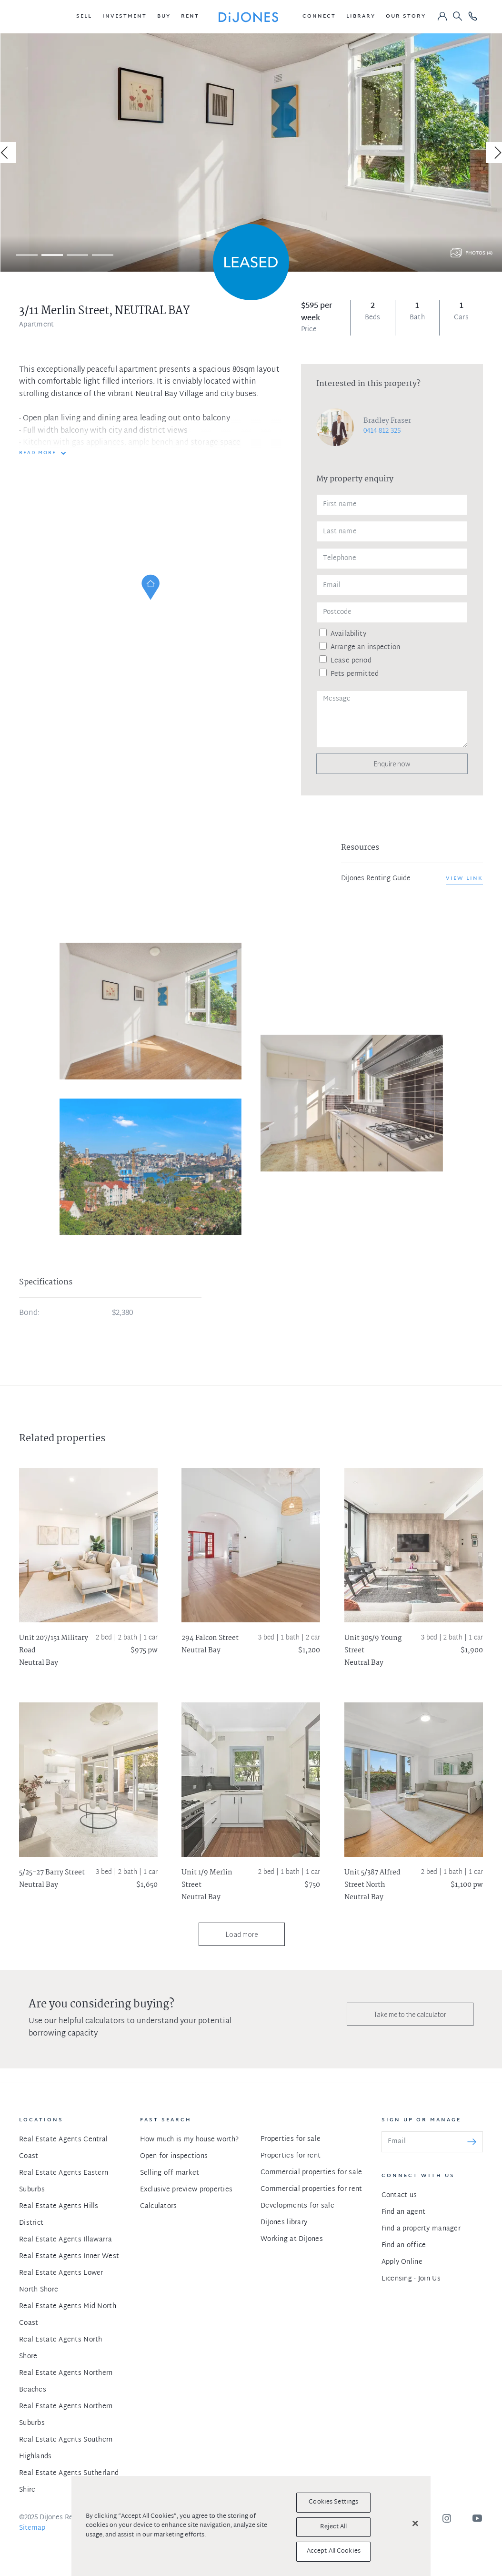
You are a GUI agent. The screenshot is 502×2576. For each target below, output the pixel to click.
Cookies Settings (333, 2502)
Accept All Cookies (334, 2551)
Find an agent (404, 2212)
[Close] (415, 2523)
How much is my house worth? (189, 2140)
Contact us (399, 2195)
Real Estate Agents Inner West (69, 2256)
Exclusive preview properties (186, 2190)
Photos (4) (478, 253)
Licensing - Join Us (411, 2279)
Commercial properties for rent (311, 2189)
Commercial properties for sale (311, 2173)
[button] (84, 17)
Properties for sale (291, 2139)
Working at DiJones (292, 2239)
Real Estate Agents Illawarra (65, 2240)
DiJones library (284, 2223)
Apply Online (402, 2262)
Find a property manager (421, 2229)
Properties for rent (291, 2156)
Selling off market (170, 2173)
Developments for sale (297, 2206)
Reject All (333, 2527)
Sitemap (32, 2528)
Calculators (158, 2206)
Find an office (404, 2245)
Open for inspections (174, 2156)
